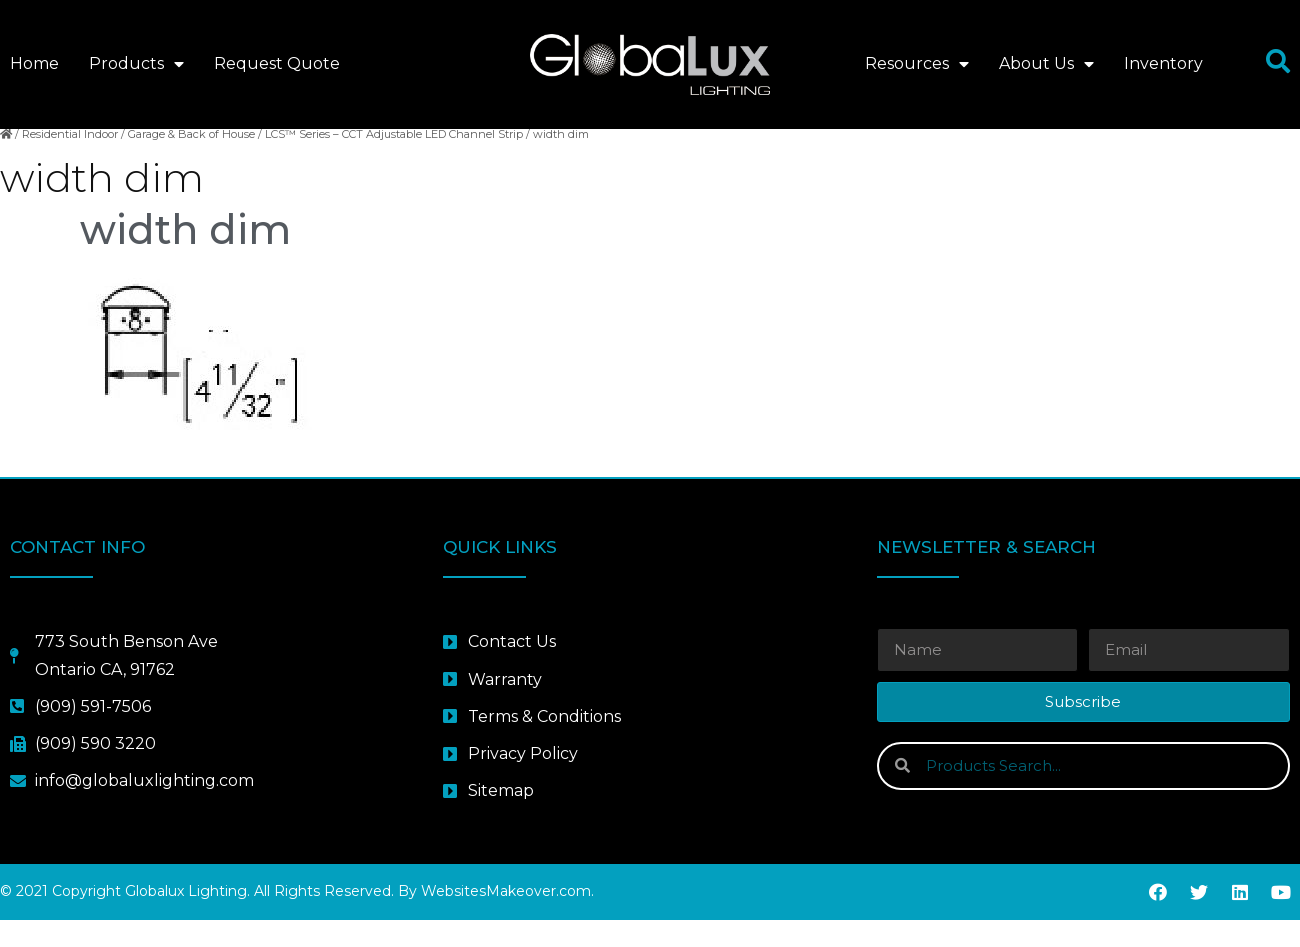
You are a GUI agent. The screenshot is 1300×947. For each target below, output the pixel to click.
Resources (917, 64)
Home (34, 63)
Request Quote (277, 63)
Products (136, 64)
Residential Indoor (70, 161)
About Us (1046, 64)
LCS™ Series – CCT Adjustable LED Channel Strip (394, 161)
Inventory (1163, 63)
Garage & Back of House (191, 161)
